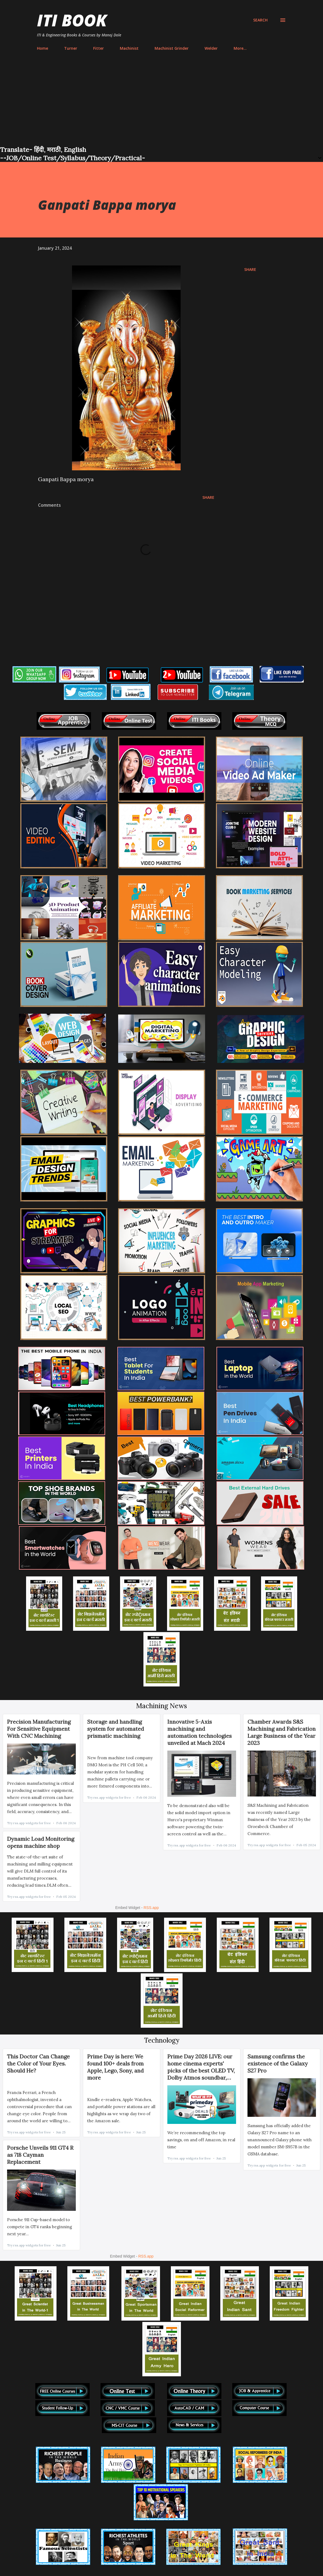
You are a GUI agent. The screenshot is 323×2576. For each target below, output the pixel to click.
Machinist (129, 48)
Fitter (98, 48)
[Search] (260, 20)
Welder (211, 48)
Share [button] (250, 269)
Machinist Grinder (172, 48)
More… (240, 48)
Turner (70, 48)
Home (42, 48)
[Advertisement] (161, 104)
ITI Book (72, 20)
